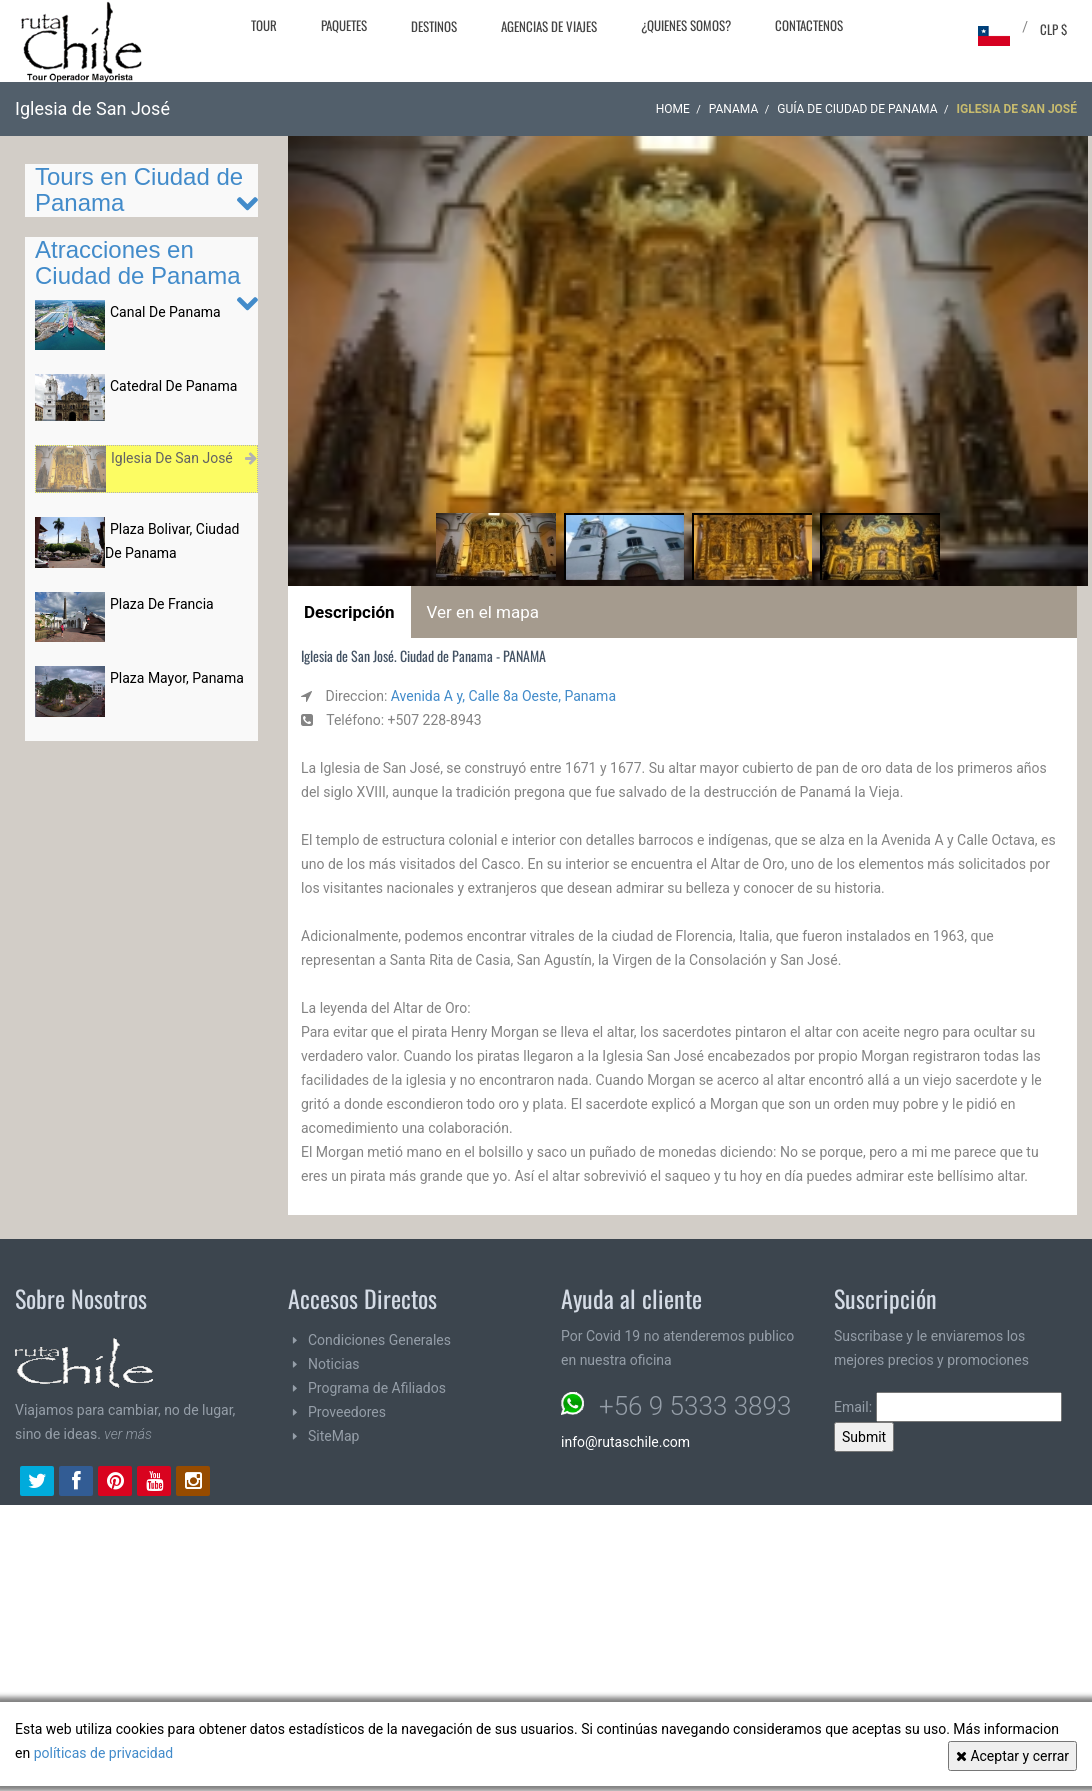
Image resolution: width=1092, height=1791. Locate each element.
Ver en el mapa (483, 612)
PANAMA (734, 109)
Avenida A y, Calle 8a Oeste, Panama (503, 696)
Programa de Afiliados (377, 1388)
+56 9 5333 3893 (695, 1406)
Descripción (349, 612)
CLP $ (1053, 29)
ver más (128, 1434)
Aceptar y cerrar (1012, 1756)
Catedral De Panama (173, 386)
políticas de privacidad (104, 1753)
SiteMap (333, 1436)
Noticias (334, 1364)
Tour (264, 25)
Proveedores (347, 1412)
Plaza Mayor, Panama (177, 678)
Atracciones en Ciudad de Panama (137, 262)
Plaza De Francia (162, 604)
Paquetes (344, 25)
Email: (948, 1407)
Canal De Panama (165, 312)
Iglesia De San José (172, 458)
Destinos (434, 26)
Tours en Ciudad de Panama (139, 189)
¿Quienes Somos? (686, 25)
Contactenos (809, 25)
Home (673, 109)
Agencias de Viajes (549, 26)
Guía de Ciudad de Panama (857, 109)
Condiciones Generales (379, 1340)
